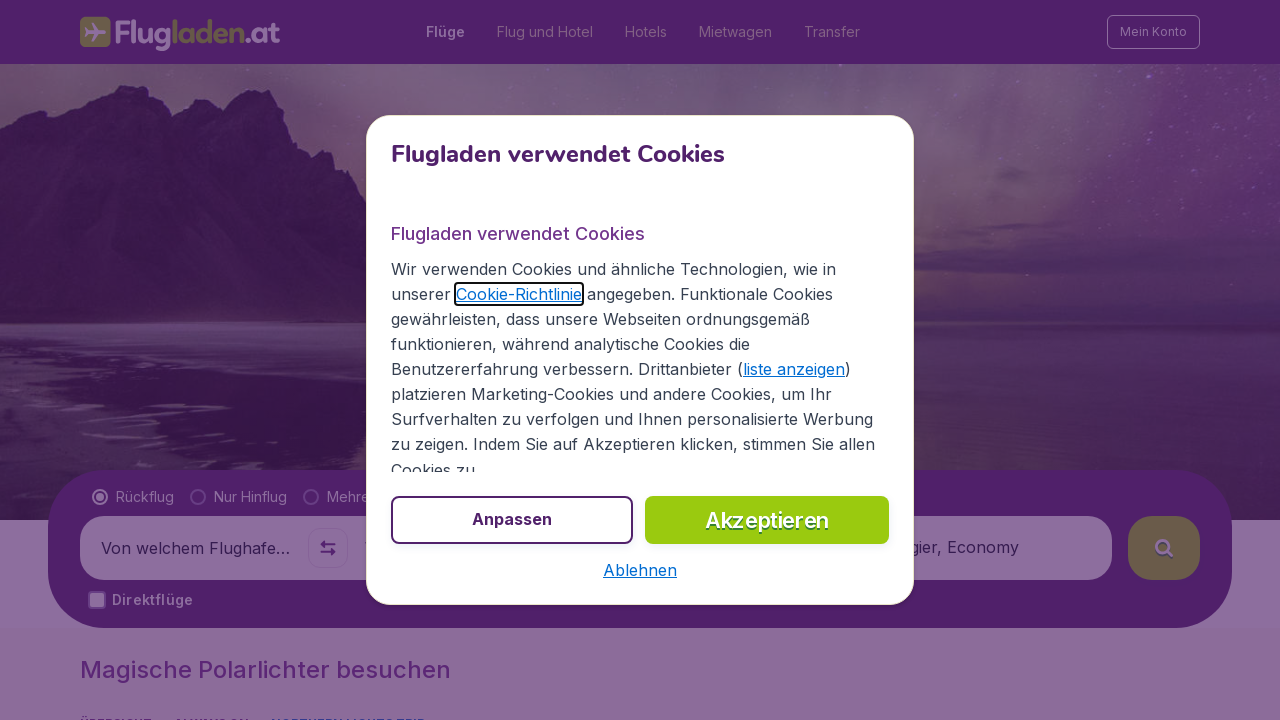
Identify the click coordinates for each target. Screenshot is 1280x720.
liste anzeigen (794, 369)
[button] (640, 570)
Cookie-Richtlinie (519, 294)
